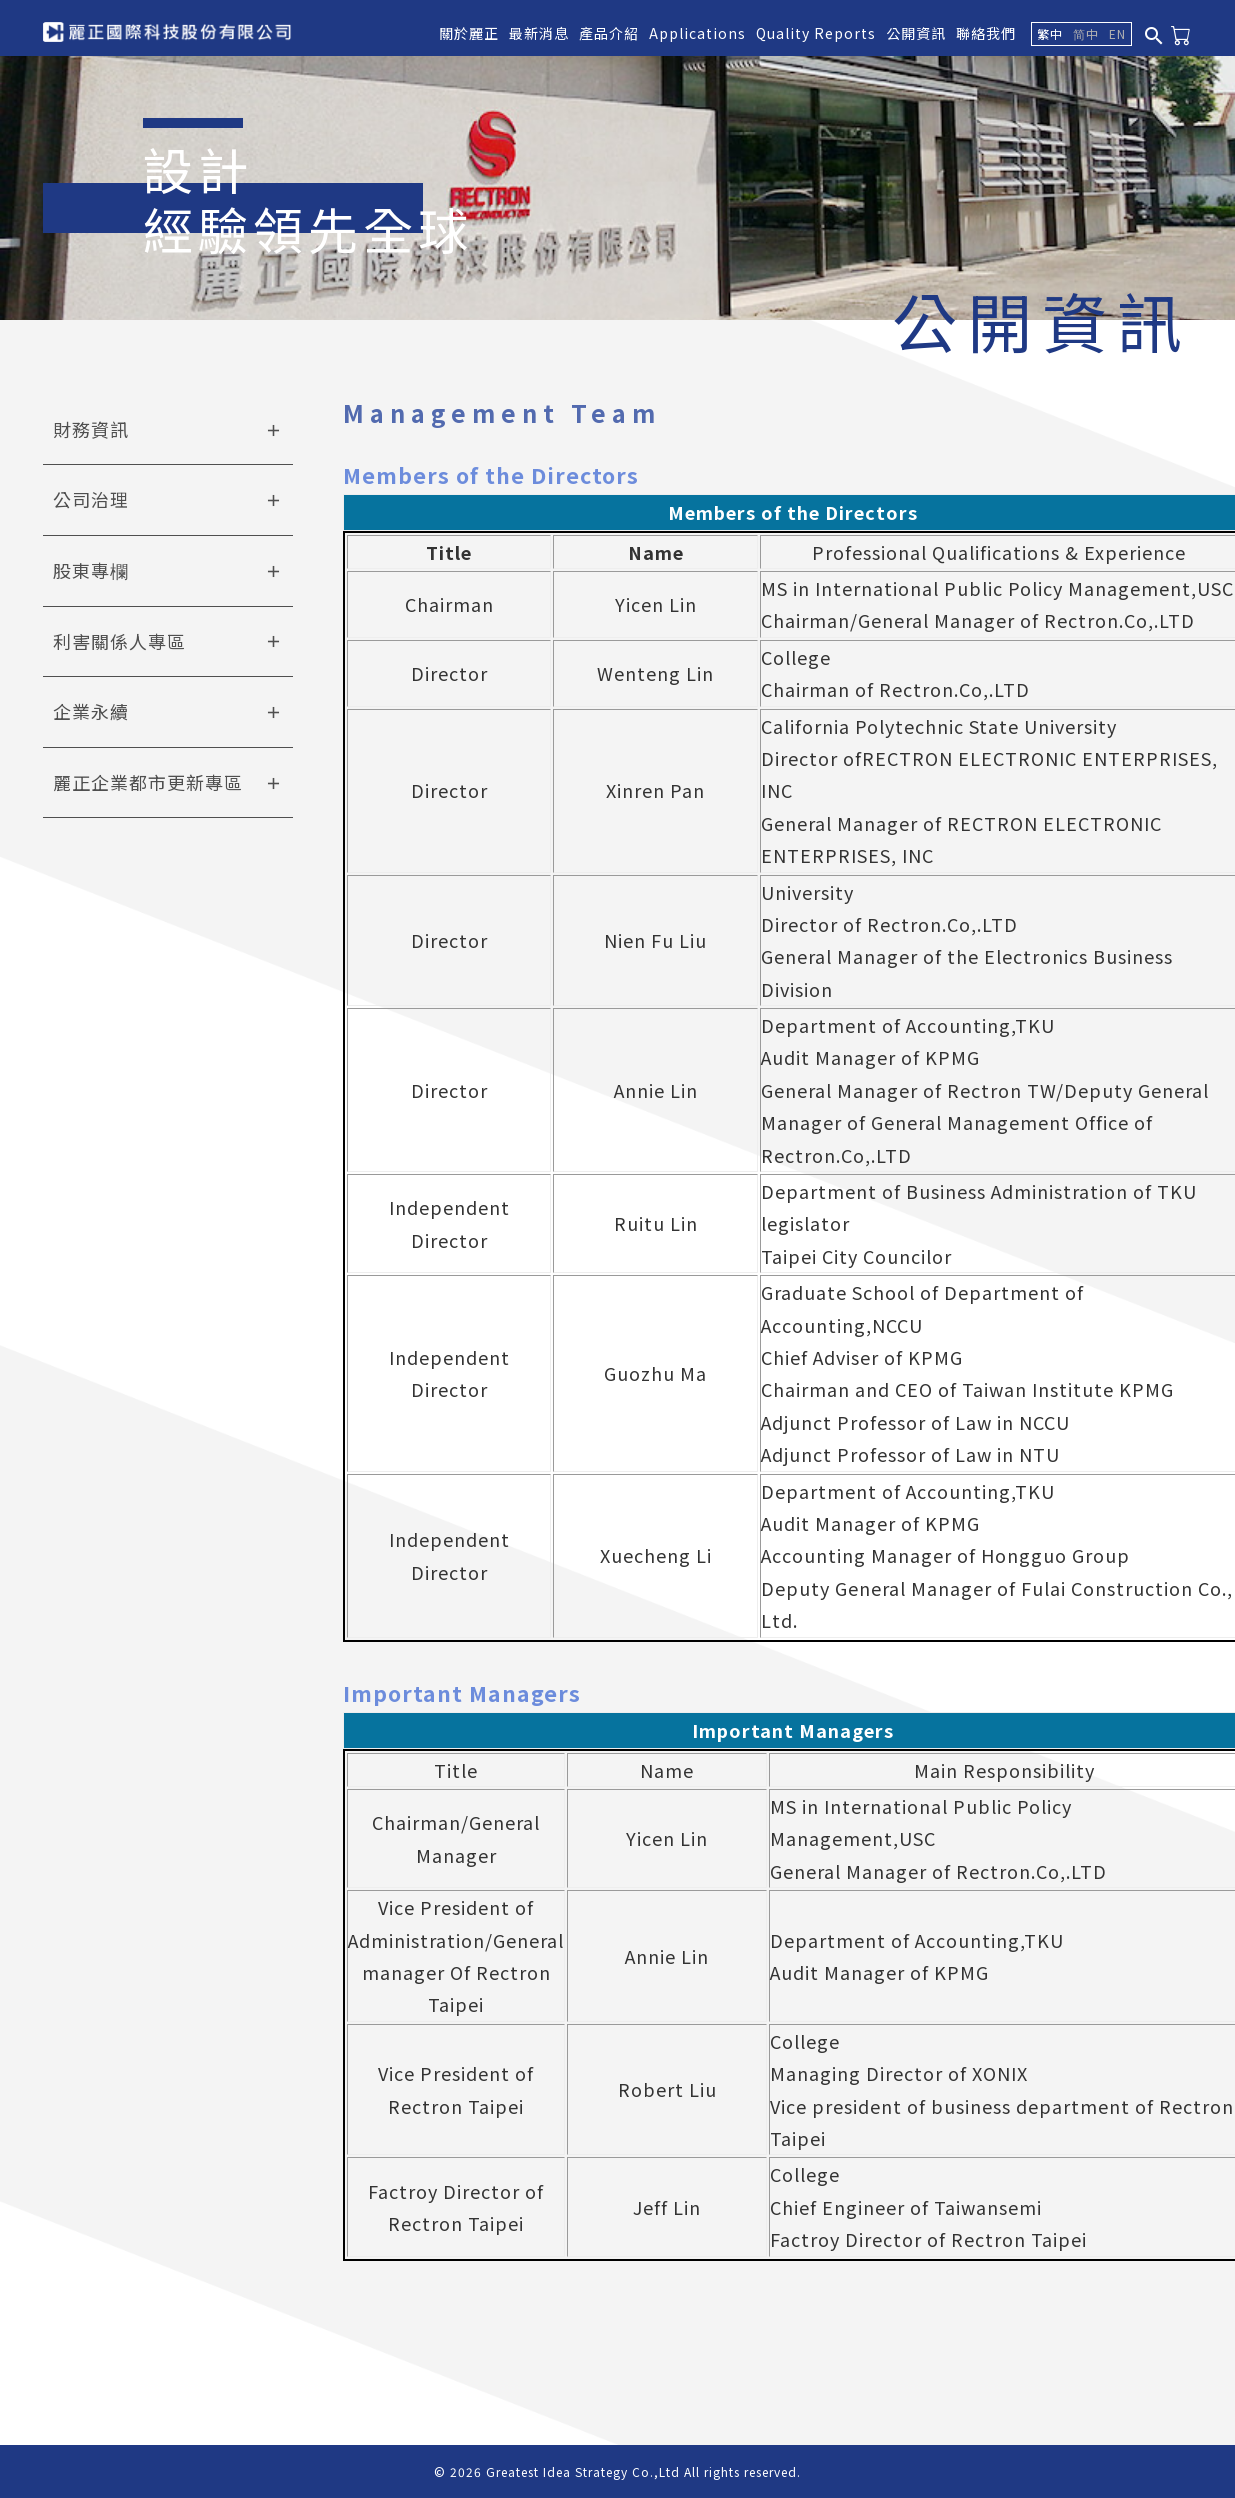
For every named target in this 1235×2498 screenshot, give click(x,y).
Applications (697, 33)
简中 (1086, 33)
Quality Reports (816, 33)
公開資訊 (916, 33)
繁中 (1050, 33)
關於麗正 (469, 33)
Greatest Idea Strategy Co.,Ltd (583, 2471)
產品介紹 (609, 33)
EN (1117, 33)
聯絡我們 (986, 33)
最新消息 (539, 33)
